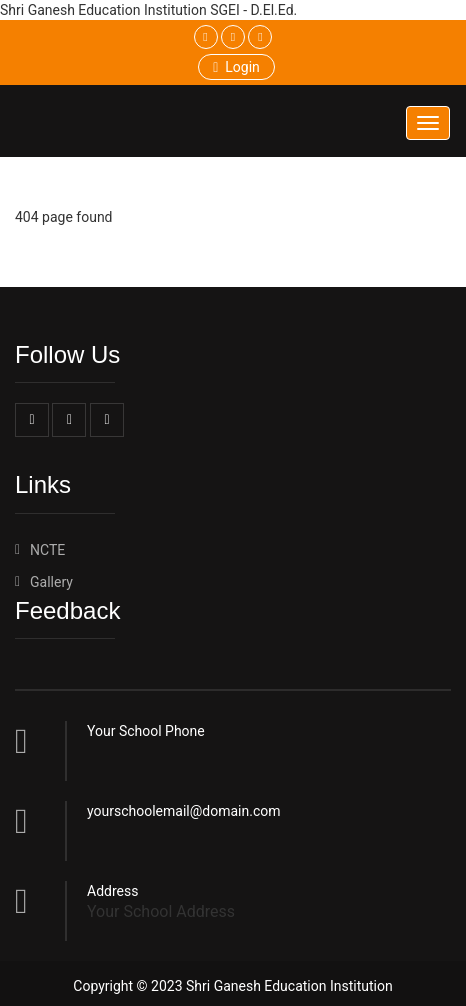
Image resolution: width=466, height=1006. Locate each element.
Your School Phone (146, 731)
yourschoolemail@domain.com (184, 811)
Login (236, 67)
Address (112, 891)
